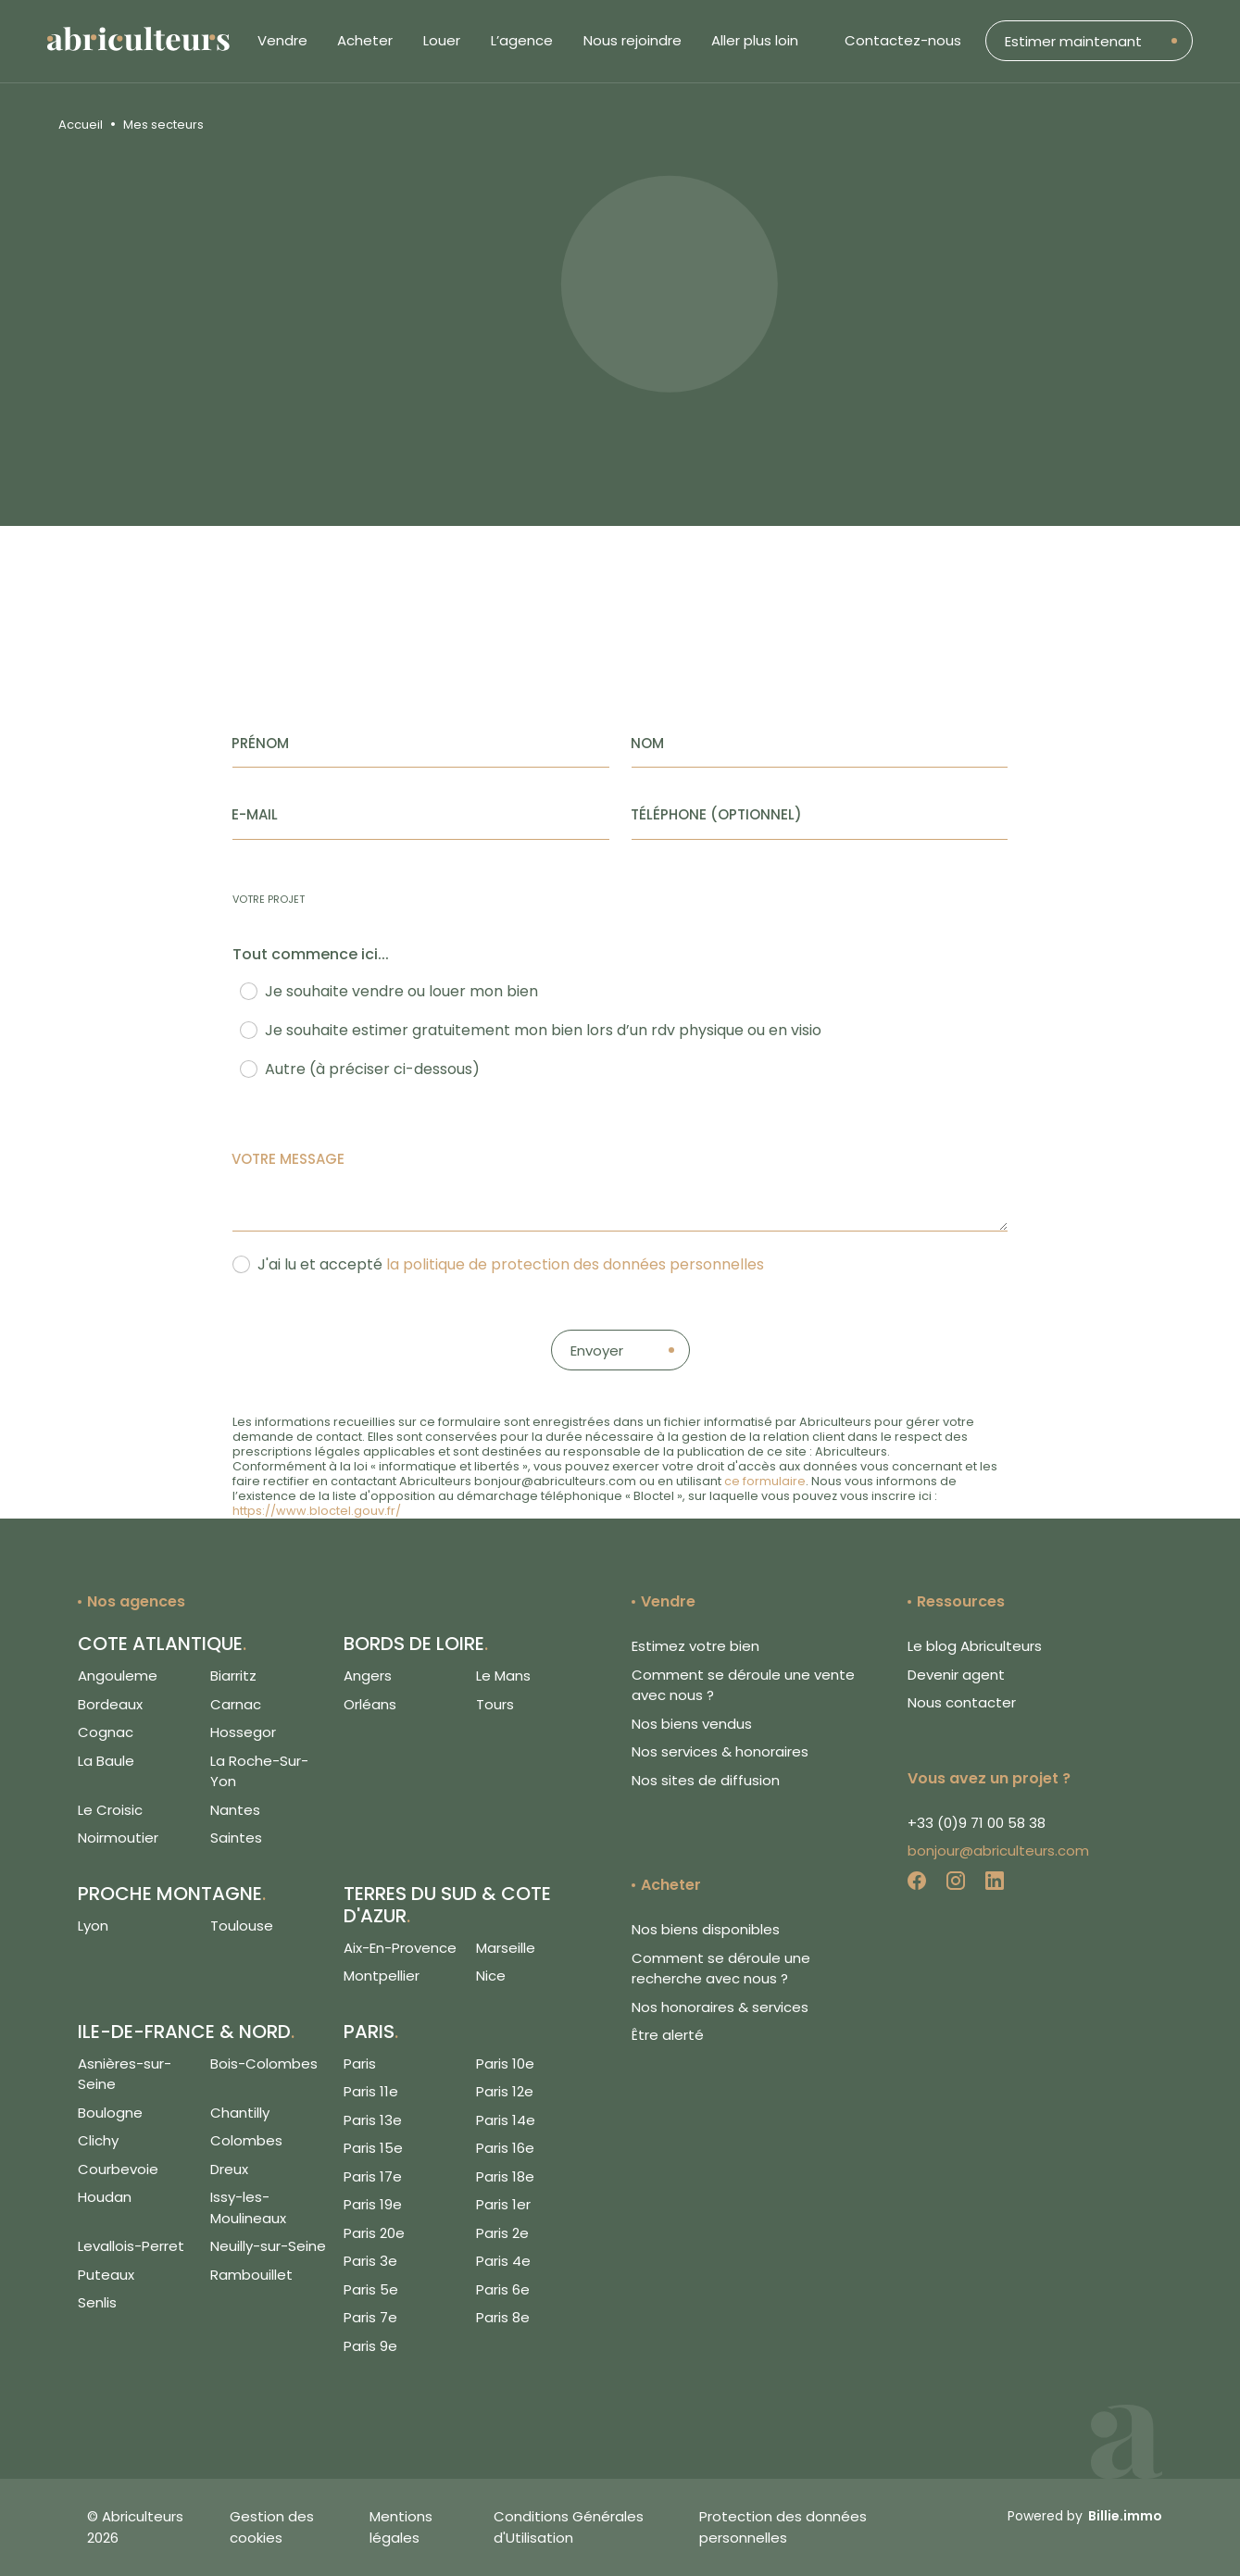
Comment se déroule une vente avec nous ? (743, 1685)
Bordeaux (110, 1704)
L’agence (522, 40)
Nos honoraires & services (720, 2007)
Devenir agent (956, 1674)
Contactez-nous (903, 40)
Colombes (246, 2140)
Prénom (260, 743)
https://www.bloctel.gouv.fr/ (316, 1511)
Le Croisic (110, 1809)
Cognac (105, 1732)
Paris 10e (505, 2063)
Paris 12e (504, 2091)
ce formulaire (765, 1481)
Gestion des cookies (272, 2527)
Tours (495, 1704)
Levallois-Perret (131, 2246)
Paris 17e (373, 2176)
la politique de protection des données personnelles (575, 1264)
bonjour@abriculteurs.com (998, 1850)
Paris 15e (373, 2147)
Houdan (105, 2197)
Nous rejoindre (632, 40)
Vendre (282, 40)
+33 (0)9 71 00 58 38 (977, 1822)
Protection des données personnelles (783, 2527)
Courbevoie (118, 2169)
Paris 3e (370, 2260)
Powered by (1085, 2516)
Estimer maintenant (1073, 41)
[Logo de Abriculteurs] (147, 41)
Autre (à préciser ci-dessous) (372, 1069)
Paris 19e (373, 2204)
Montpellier (382, 1975)
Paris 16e (505, 2147)
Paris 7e (370, 2317)
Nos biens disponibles (706, 1929)
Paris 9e (370, 2346)
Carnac (235, 1704)
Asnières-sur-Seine (124, 2074)
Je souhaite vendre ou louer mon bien (401, 991)
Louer (441, 40)
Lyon (93, 1925)
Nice (491, 1975)
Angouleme (117, 1675)
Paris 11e (371, 2091)
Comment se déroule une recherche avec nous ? (721, 1968)
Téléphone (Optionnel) (716, 814)
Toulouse (241, 1925)
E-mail (255, 814)
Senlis (97, 2302)
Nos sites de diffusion (706, 1780)
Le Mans (503, 1675)
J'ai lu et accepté (510, 1264)
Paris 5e (371, 2289)
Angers (368, 1675)
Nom (647, 743)
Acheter (365, 40)
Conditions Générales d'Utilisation (569, 2527)
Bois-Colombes (264, 2063)
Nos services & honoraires (720, 1751)
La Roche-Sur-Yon (259, 1771)
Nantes (235, 1809)
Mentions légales (400, 2527)
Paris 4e (503, 2260)
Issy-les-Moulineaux (248, 2207)
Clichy (98, 2140)
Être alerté (668, 2035)
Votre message (288, 1159)
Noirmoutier (118, 1837)
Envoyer (596, 1350)
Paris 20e (374, 2233)
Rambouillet (251, 2274)
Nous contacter (962, 1702)
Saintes (236, 1837)
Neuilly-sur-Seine (268, 2246)
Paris (360, 2063)
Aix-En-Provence (400, 1947)
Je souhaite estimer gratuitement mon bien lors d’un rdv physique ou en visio (543, 1030)
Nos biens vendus (692, 1723)
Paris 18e (505, 2176)
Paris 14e (505, 2120)
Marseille (505, 1947)
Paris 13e (373, 2120)
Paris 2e (502, 2233)
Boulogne (110, 2112)
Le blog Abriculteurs (975, 1646)
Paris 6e (503, 2289)
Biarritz (233, 1675)
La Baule (106, 1760)
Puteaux (106, 2274)
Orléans (370, 1704)
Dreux (229, 2169)
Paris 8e (503, 2317)
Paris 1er (503, 2204)
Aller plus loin (754, 40)
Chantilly (239, 2112)
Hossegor (243, 1732)
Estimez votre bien (695, 1646)
